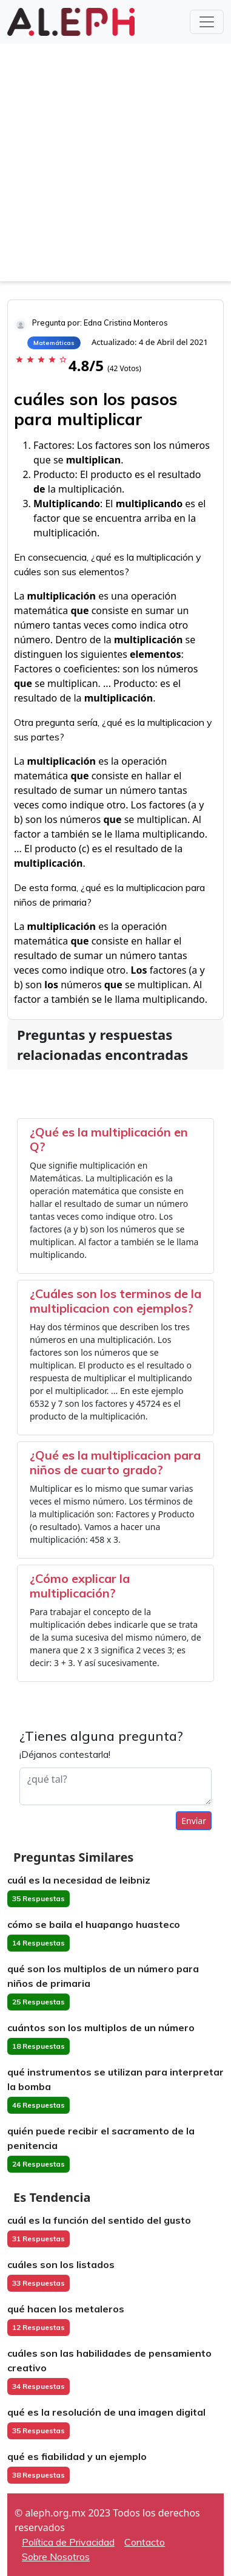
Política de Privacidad (68, 2542)
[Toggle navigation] (207, 22)
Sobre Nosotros (56, 2556)
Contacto (144, 2542)
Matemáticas (54, 343)
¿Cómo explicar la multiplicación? (80, 1586)
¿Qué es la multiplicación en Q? (109, 1139)
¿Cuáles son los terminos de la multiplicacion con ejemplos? (115, 1301)
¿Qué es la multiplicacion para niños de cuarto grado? (115, 1462)
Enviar (193, 1820)
